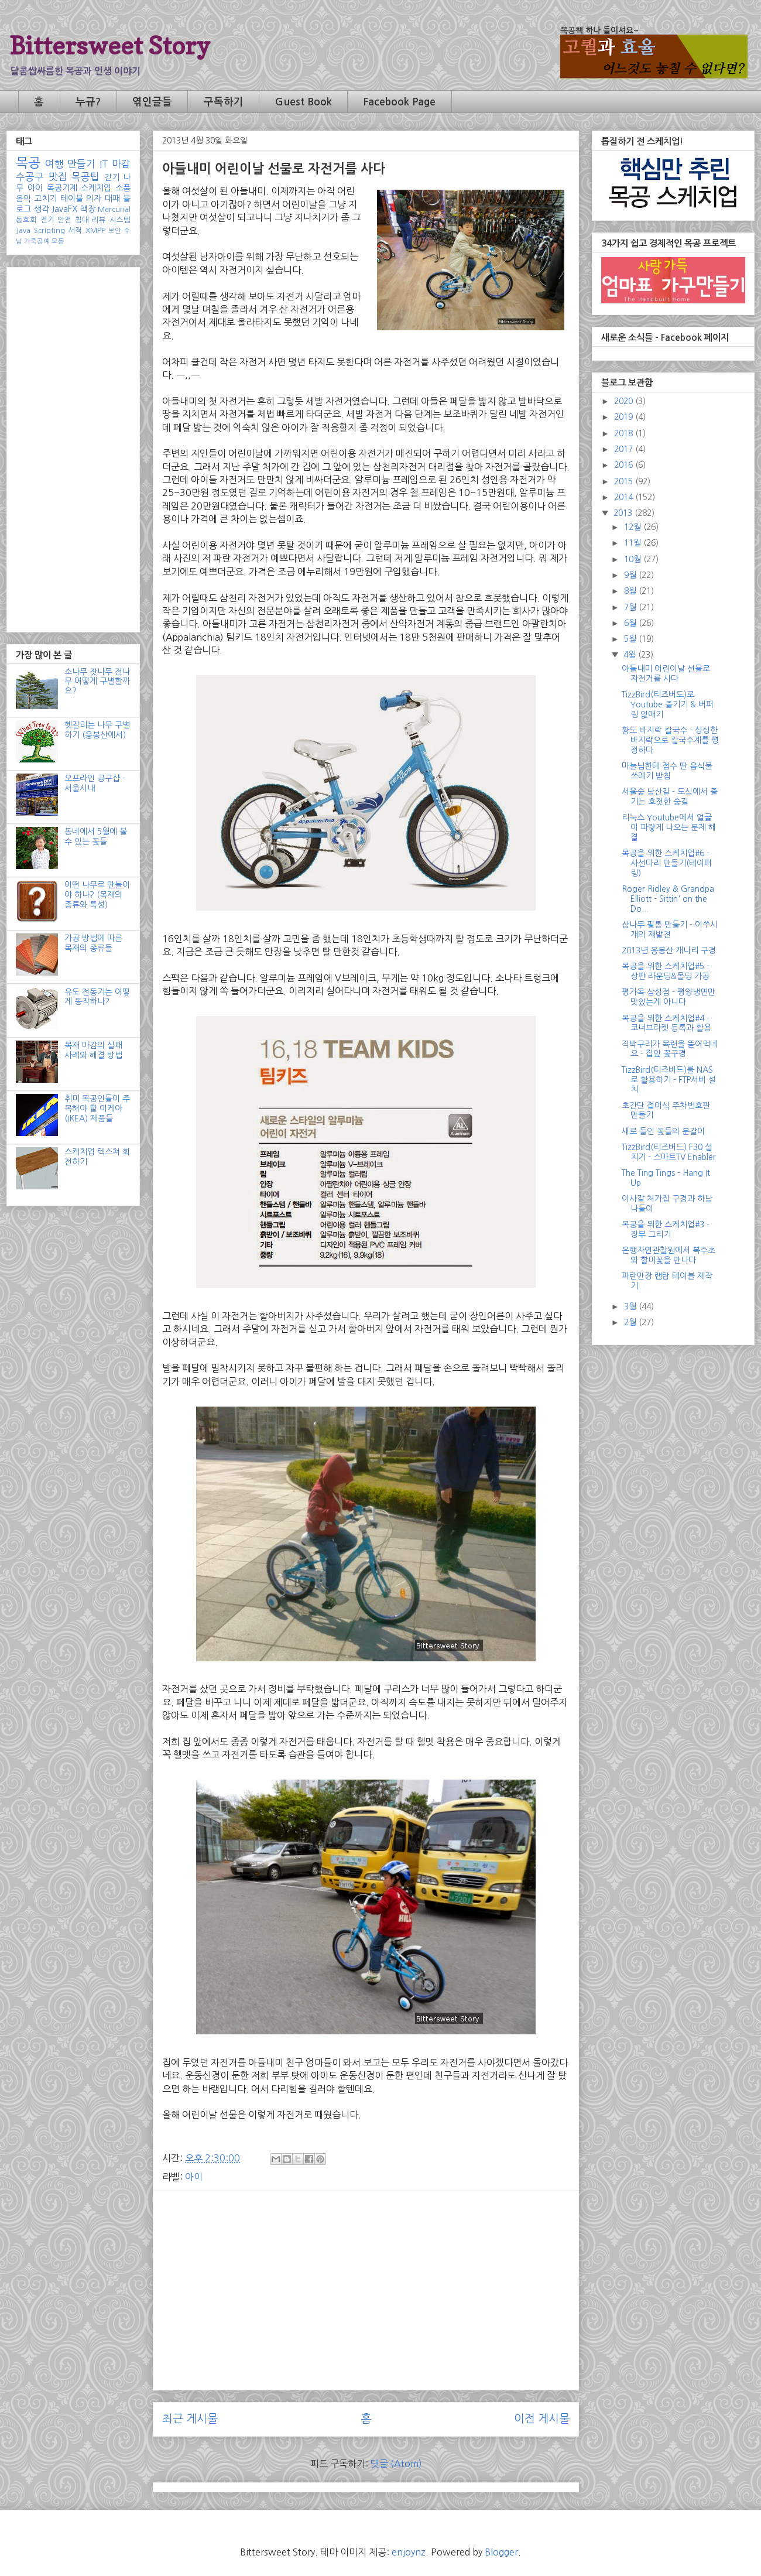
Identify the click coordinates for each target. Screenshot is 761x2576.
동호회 (26, 220)
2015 (624, 481)
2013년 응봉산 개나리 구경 (669, 950)
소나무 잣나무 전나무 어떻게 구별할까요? (97, 682)
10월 (633, 559)
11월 (633, 543)
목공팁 (85, 177)
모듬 (58, 241)
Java (23, 230)
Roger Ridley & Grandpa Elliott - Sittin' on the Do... (668, 899)
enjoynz (409, 2552)
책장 (87, 209)
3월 (631, 1306)
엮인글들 (152, 102)
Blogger (501, 2552)
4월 (630, 655)
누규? (88, 102)
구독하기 (224, 102)
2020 (624, 401)
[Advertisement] (366, 2281)
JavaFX (64, 209)
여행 (54, 164)
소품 (123, 188)
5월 (631, 639)
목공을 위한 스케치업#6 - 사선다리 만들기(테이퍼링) (667, 863)
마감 (121, 164)
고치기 (45, 198)
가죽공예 (37, 241)
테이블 (71, 198)
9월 (631, 575)
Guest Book (303, 102)
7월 (631, 607)
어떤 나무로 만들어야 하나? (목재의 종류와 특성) (97, 895)
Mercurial (114, 209)
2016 (624, 465)
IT (104, 164)
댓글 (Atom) (396, 2463)
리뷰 (99, 220)
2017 (624, 449)
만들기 (81, 164)
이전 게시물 (542, 2418)
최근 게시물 (190, 2418)
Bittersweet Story (109, 45)
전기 (47, 220)
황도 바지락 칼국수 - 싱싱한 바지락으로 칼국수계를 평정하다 (670, 740)
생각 (41, 209)
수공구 (30, 177)
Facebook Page (399, 102)
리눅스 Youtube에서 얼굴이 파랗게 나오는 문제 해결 (669, 827)
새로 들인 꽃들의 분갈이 (663, 1131)
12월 (633, 527)
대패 (112, 198)
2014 (624, 497)
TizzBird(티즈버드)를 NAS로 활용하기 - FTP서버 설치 (669, 1080)
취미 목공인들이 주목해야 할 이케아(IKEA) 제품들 (97, 1108)
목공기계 (62, 188)
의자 (93, 198)
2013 (624, 513)
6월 (631, 623)
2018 (624, 433)
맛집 (58, 177)
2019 (624, 417)
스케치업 (96, 188)
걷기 (111, 177)
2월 (631, 1322)
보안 (114, 230)
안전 (64, 220)
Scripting (49, 230)
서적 (75, 230)
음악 (23, 198)
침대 (82, 220)
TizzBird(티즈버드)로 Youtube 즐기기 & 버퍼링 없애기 (668, 704)
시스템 (120, 220)
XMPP (95, 230)
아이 (194, 2176)
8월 (631, 591)
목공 (28, 162)
